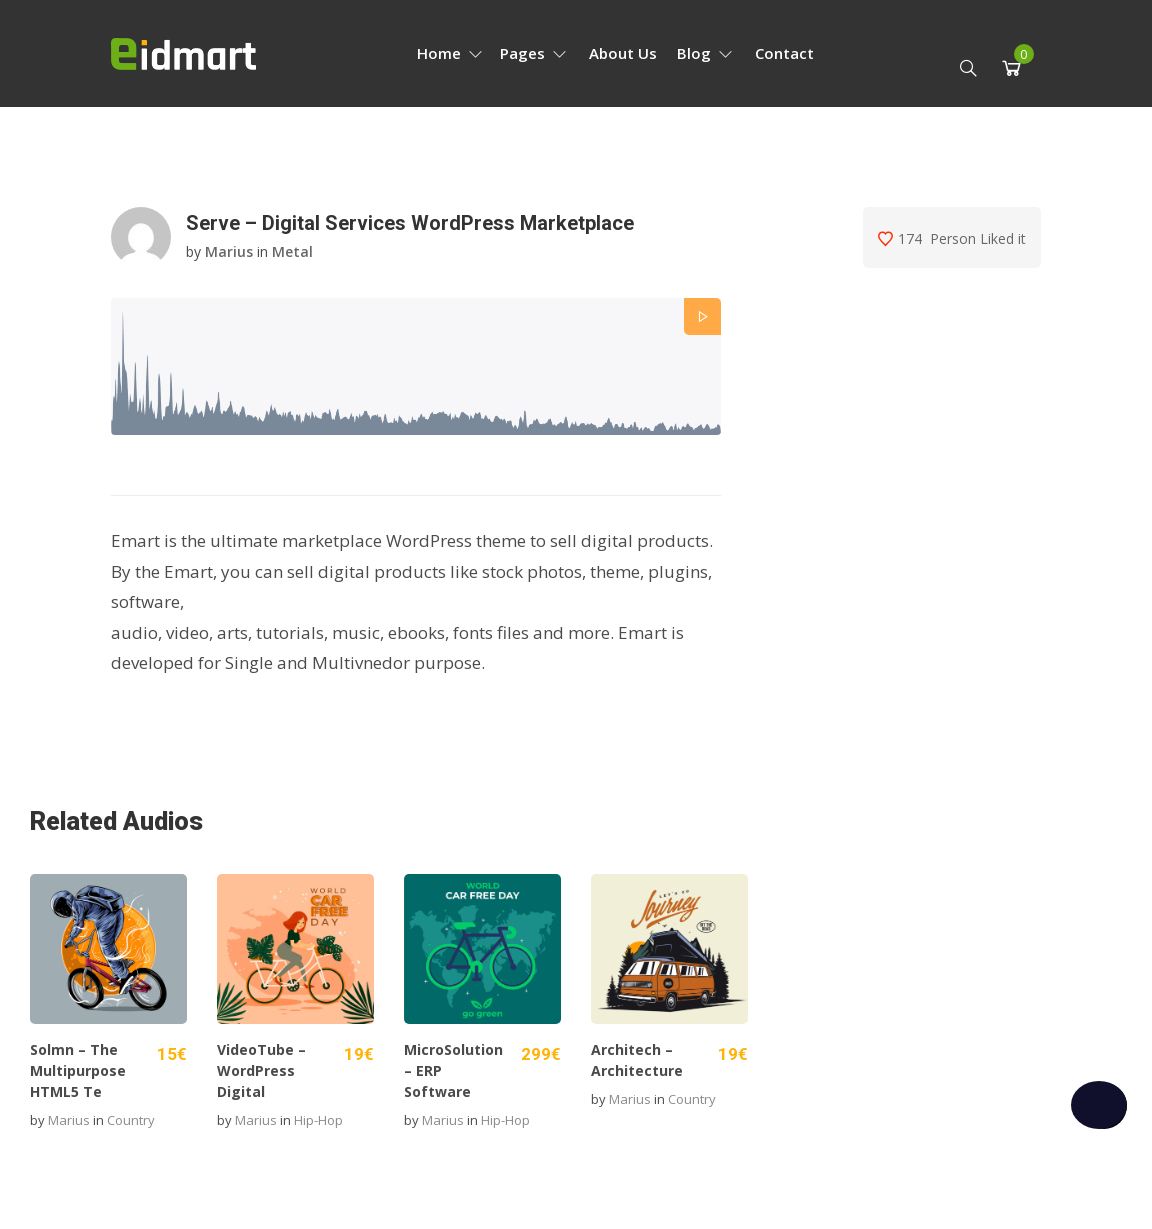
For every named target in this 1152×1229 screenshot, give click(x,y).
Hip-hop (318, 1120)
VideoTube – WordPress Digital (261, 1070)
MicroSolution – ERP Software (453, 1070)
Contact (784, 53)
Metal (292, 251)
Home (450, 53)
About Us (623, 53)
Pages (533, 53)
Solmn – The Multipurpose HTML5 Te (78, 1070)
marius (229, 251)
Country (131, 1120)
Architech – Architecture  (639, 1060)
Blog (705, 53)
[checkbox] (1099, 1105)
